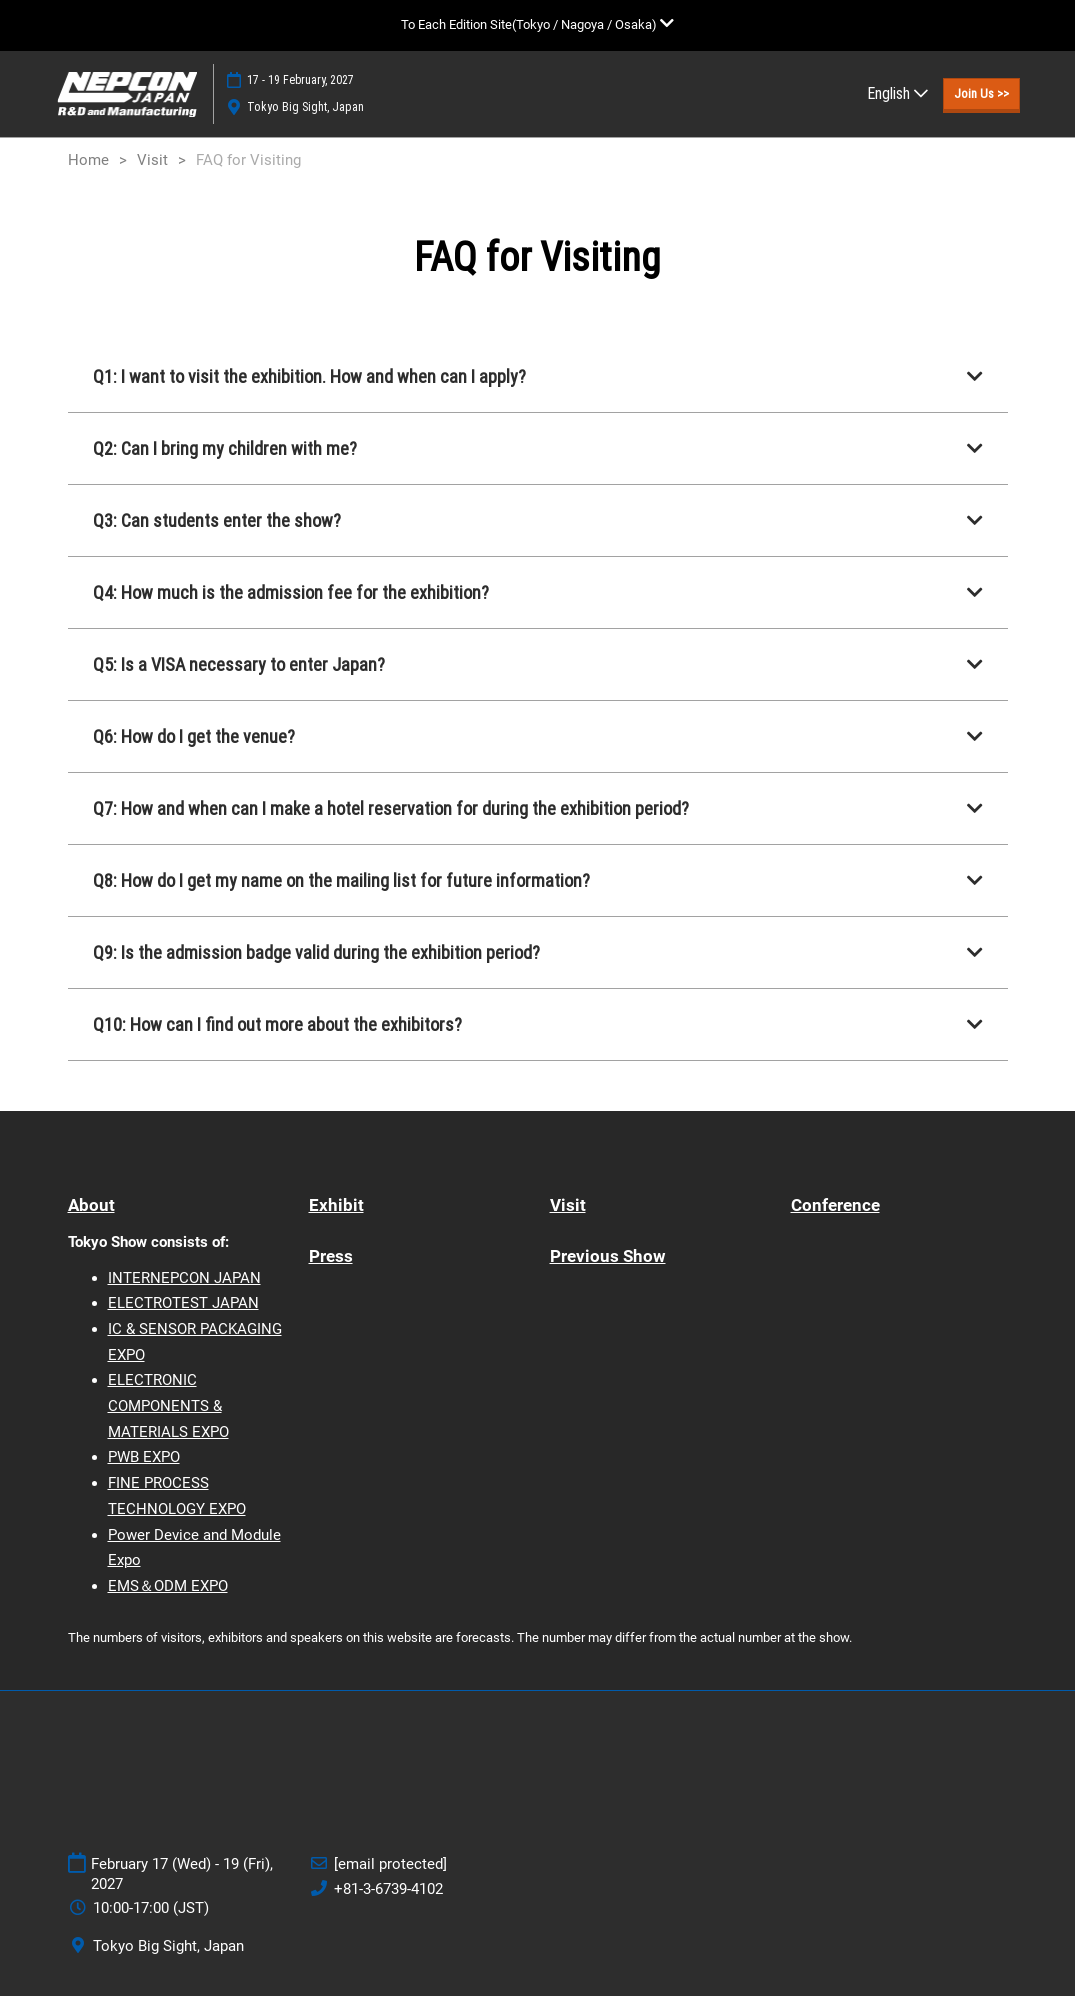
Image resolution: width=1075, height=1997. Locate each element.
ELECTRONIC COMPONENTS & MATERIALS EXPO (168, 1406)
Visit (568, 1206)
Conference (835, 1206)
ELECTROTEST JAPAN (183, 1304)
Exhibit (336, 1206)
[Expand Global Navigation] (537, 24)
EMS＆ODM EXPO (168, 1587)
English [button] (897, 93)
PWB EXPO (144, 1458)
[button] (981, 94)
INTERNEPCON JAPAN (184, 1279)
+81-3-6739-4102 (388, 1890)
